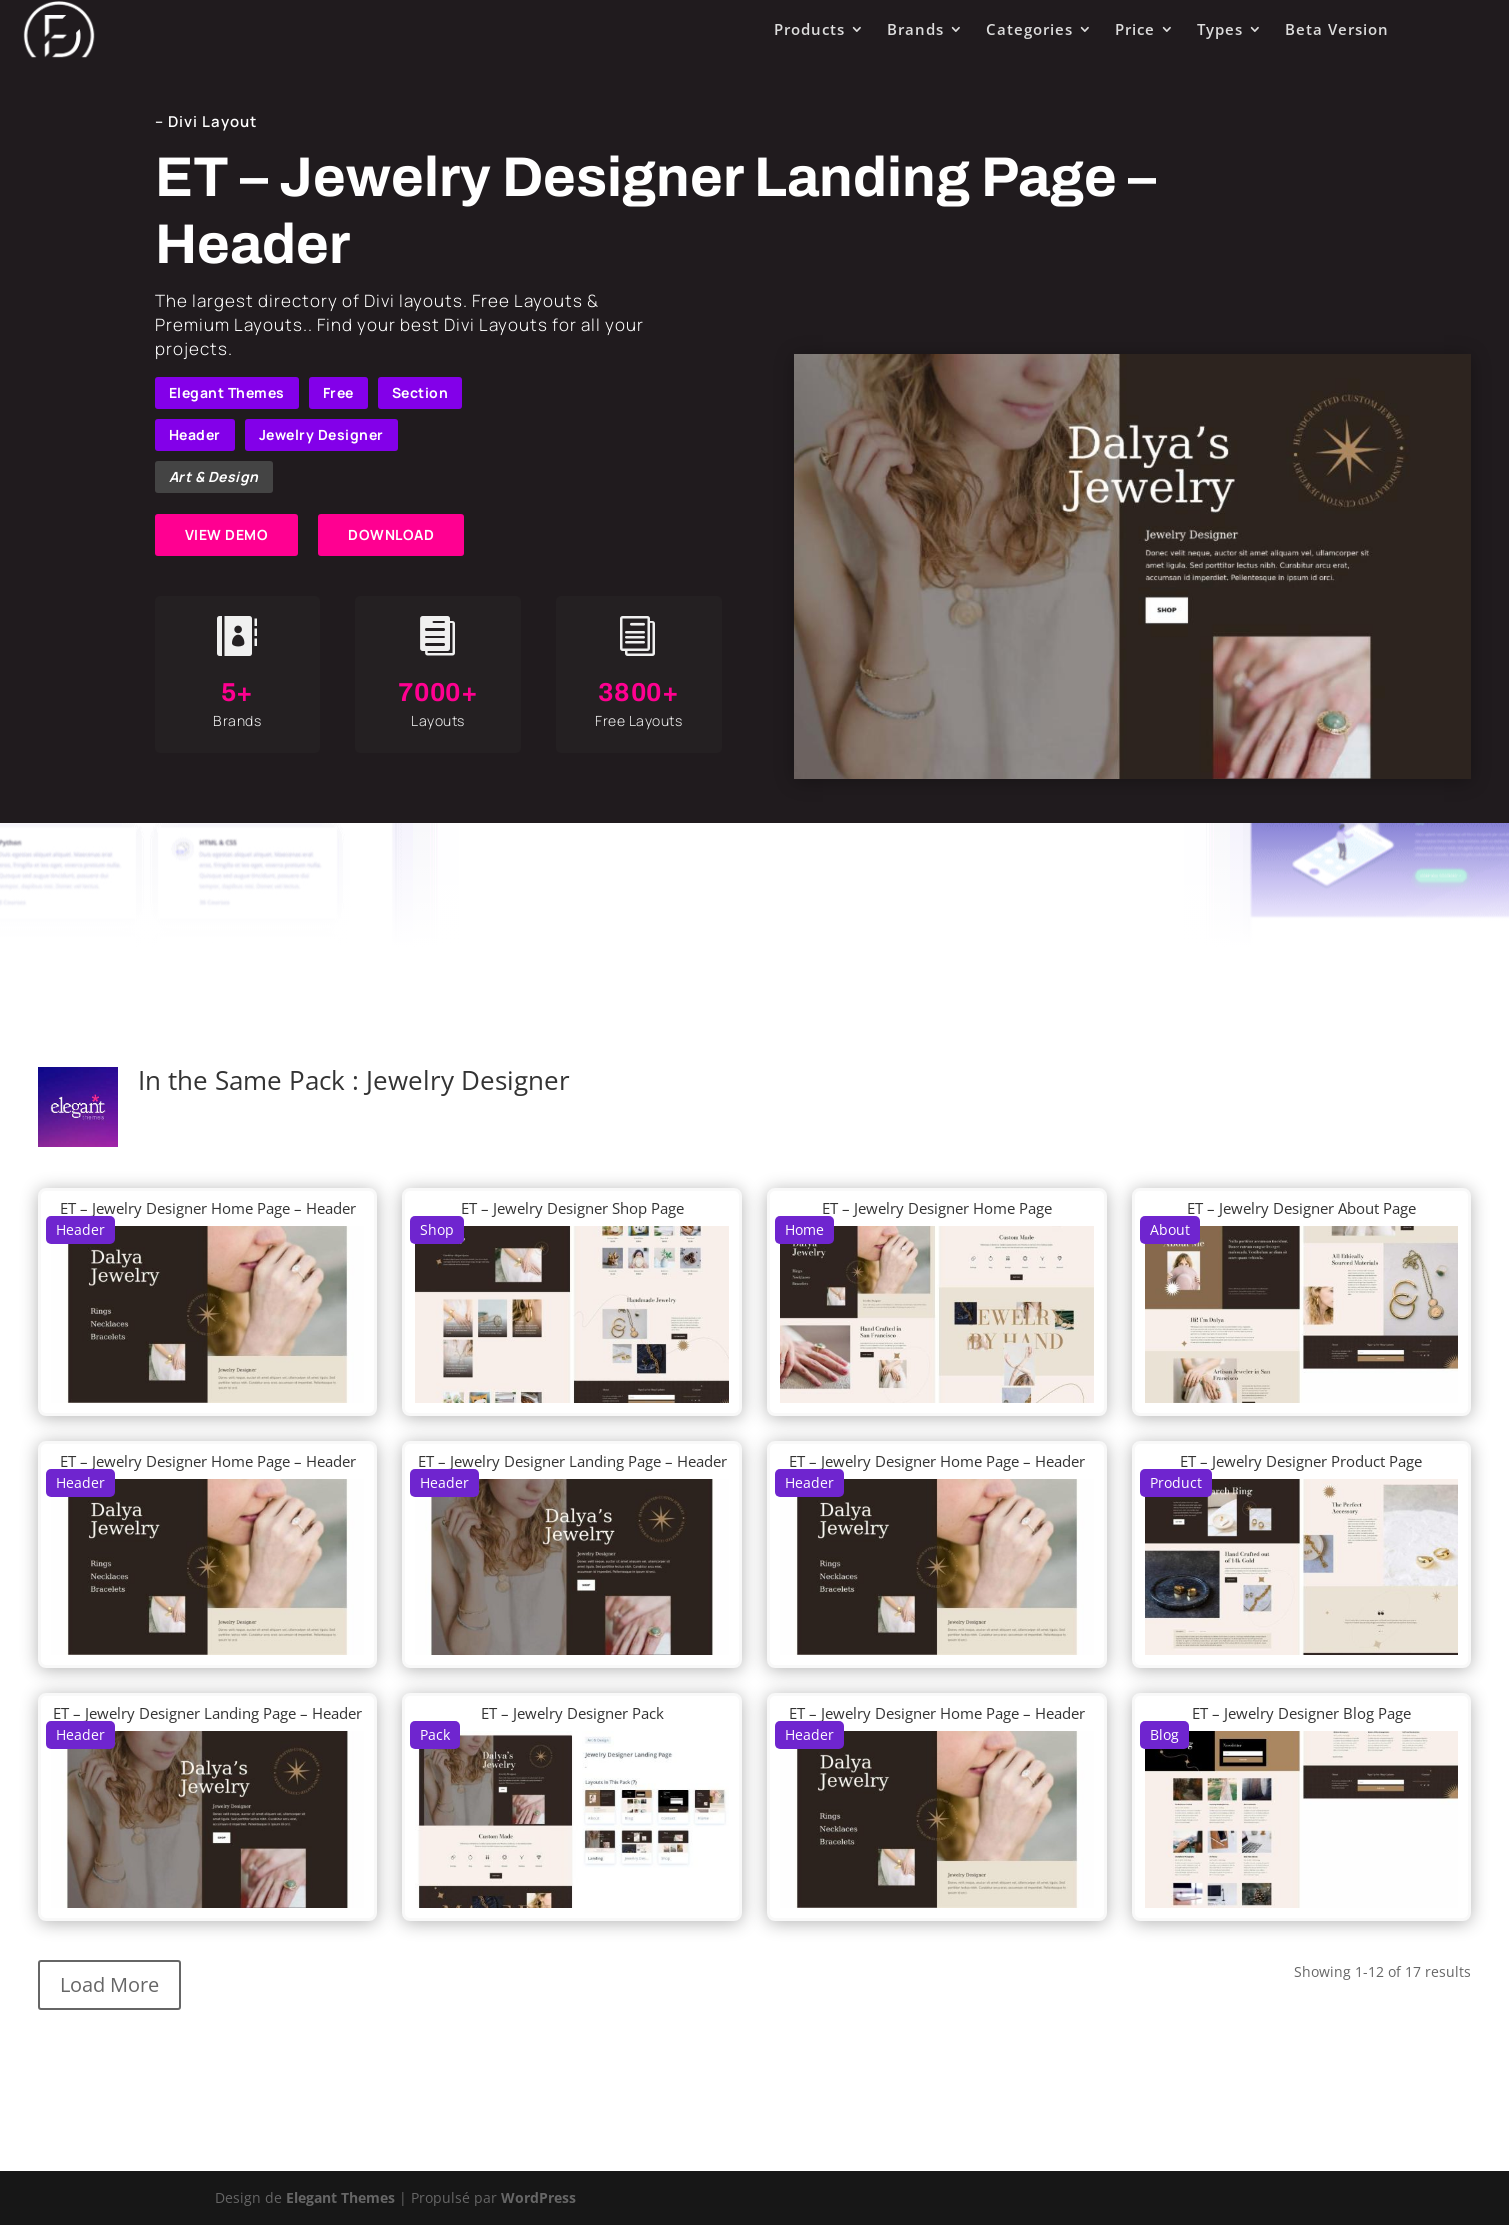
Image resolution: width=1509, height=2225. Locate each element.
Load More (109, 1984)
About (1170, 1229)
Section (420, 392)
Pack (435, 1734)
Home (804, 1229)
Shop (437, 1229)
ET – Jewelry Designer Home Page (937, 1208)
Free (338, 392)
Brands (915, 29)
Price (1135, 29)
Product (1176, 1482)
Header (195, 434)
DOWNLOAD (391, 534)
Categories (1029, 29)
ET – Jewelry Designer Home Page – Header (208, 1208)
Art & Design (214, 476)
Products (809, 29)
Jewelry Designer (321, 434)
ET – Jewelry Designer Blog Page (1301, 1713)
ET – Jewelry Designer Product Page (1301, 1461)
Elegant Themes (227, 392)
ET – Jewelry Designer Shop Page (572, 1208)
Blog (1164, 1734)
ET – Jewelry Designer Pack (572, 1713)
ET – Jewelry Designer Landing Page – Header (572, 1461)
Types (1220, 29)
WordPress (538, 2197)
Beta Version (1337, 29)
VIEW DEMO (227, 534)
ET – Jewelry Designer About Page (1301, 1208)
